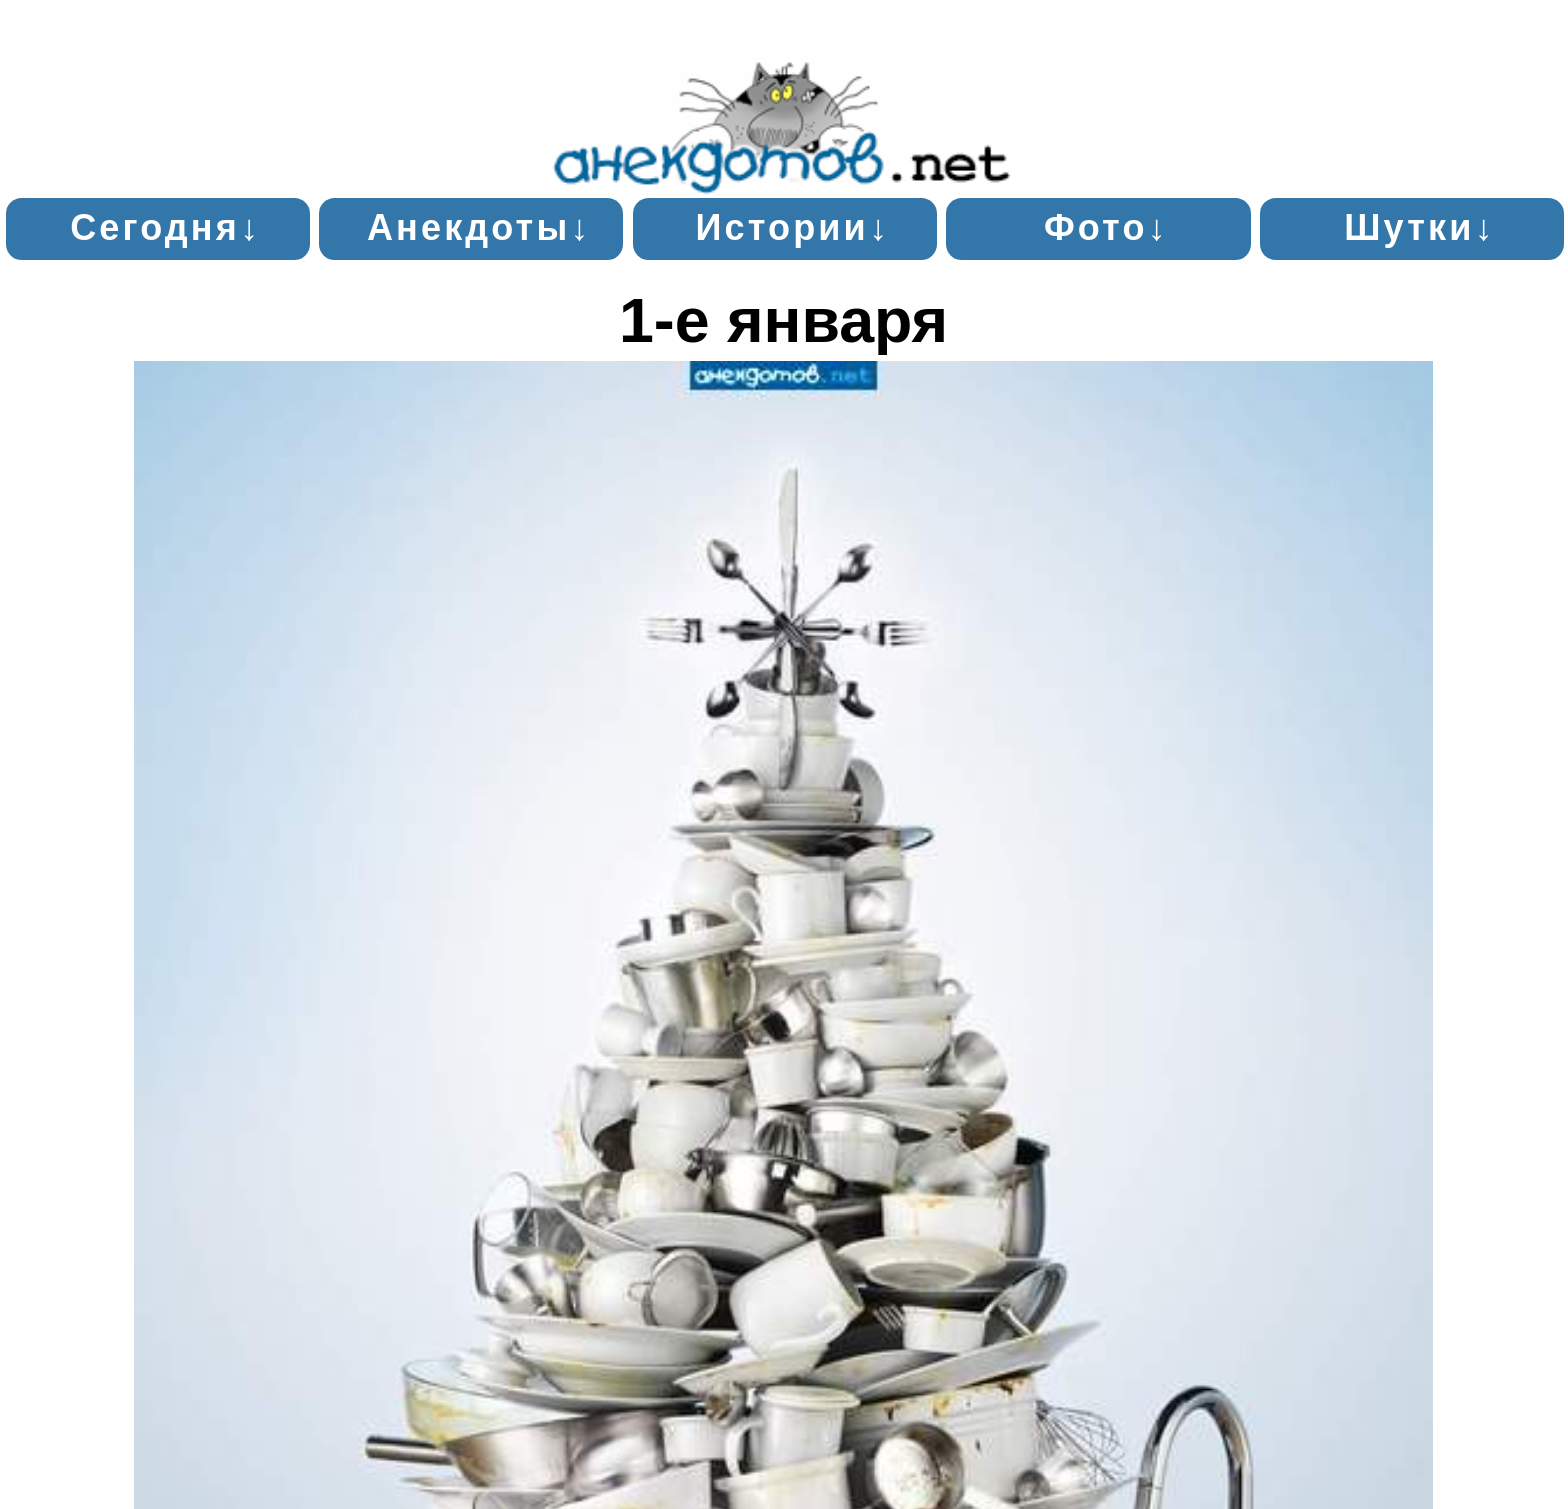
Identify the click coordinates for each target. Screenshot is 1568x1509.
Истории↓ (792, 227)
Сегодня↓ (165, 227)
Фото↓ (1106, 227)
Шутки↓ (1419, 227)
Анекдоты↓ (479, 227)
